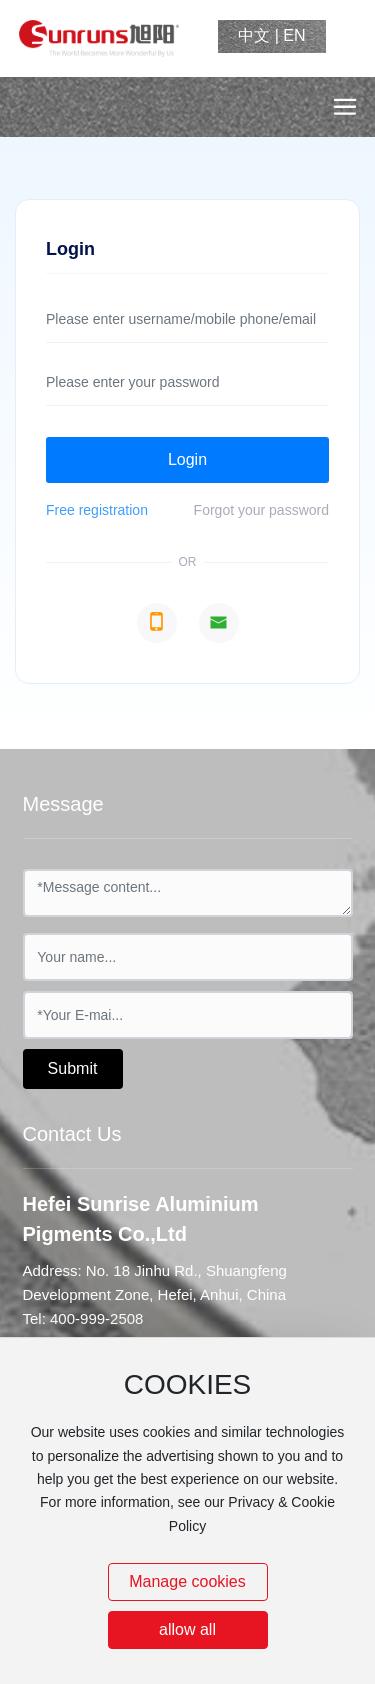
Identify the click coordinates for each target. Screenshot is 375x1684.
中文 (254, 35)
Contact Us (72, 1134)
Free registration (97, 510)
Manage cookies (187, 1581)
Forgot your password (261, 510)
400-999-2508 (96, 1318)
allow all (187, 1629)
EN (294, 35)
